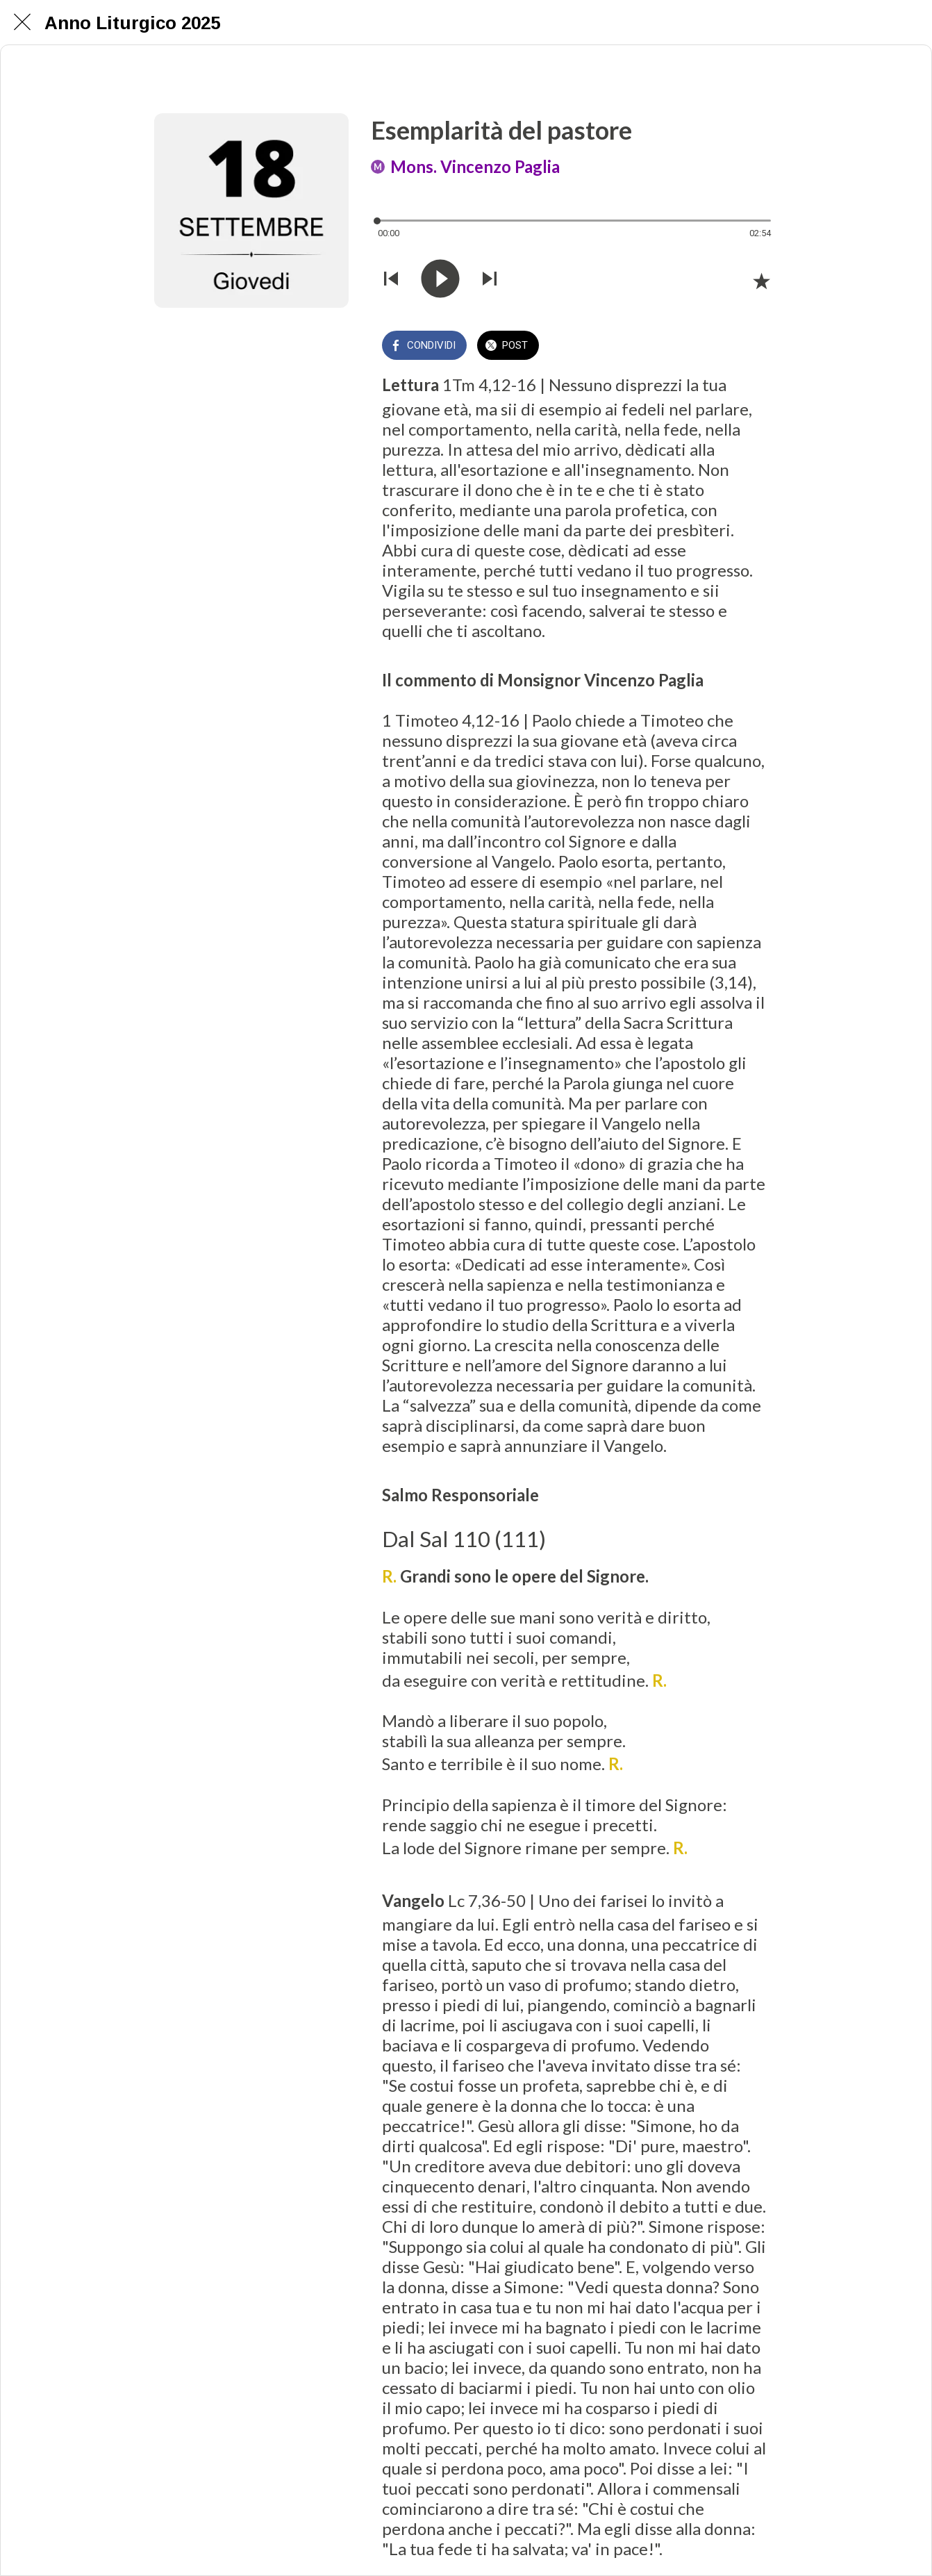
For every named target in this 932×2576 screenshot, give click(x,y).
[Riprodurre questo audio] (440, 280)
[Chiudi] (22, 22)
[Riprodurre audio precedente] (391, 280)
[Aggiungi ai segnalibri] (761, 280)
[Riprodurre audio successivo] (490, 280)
